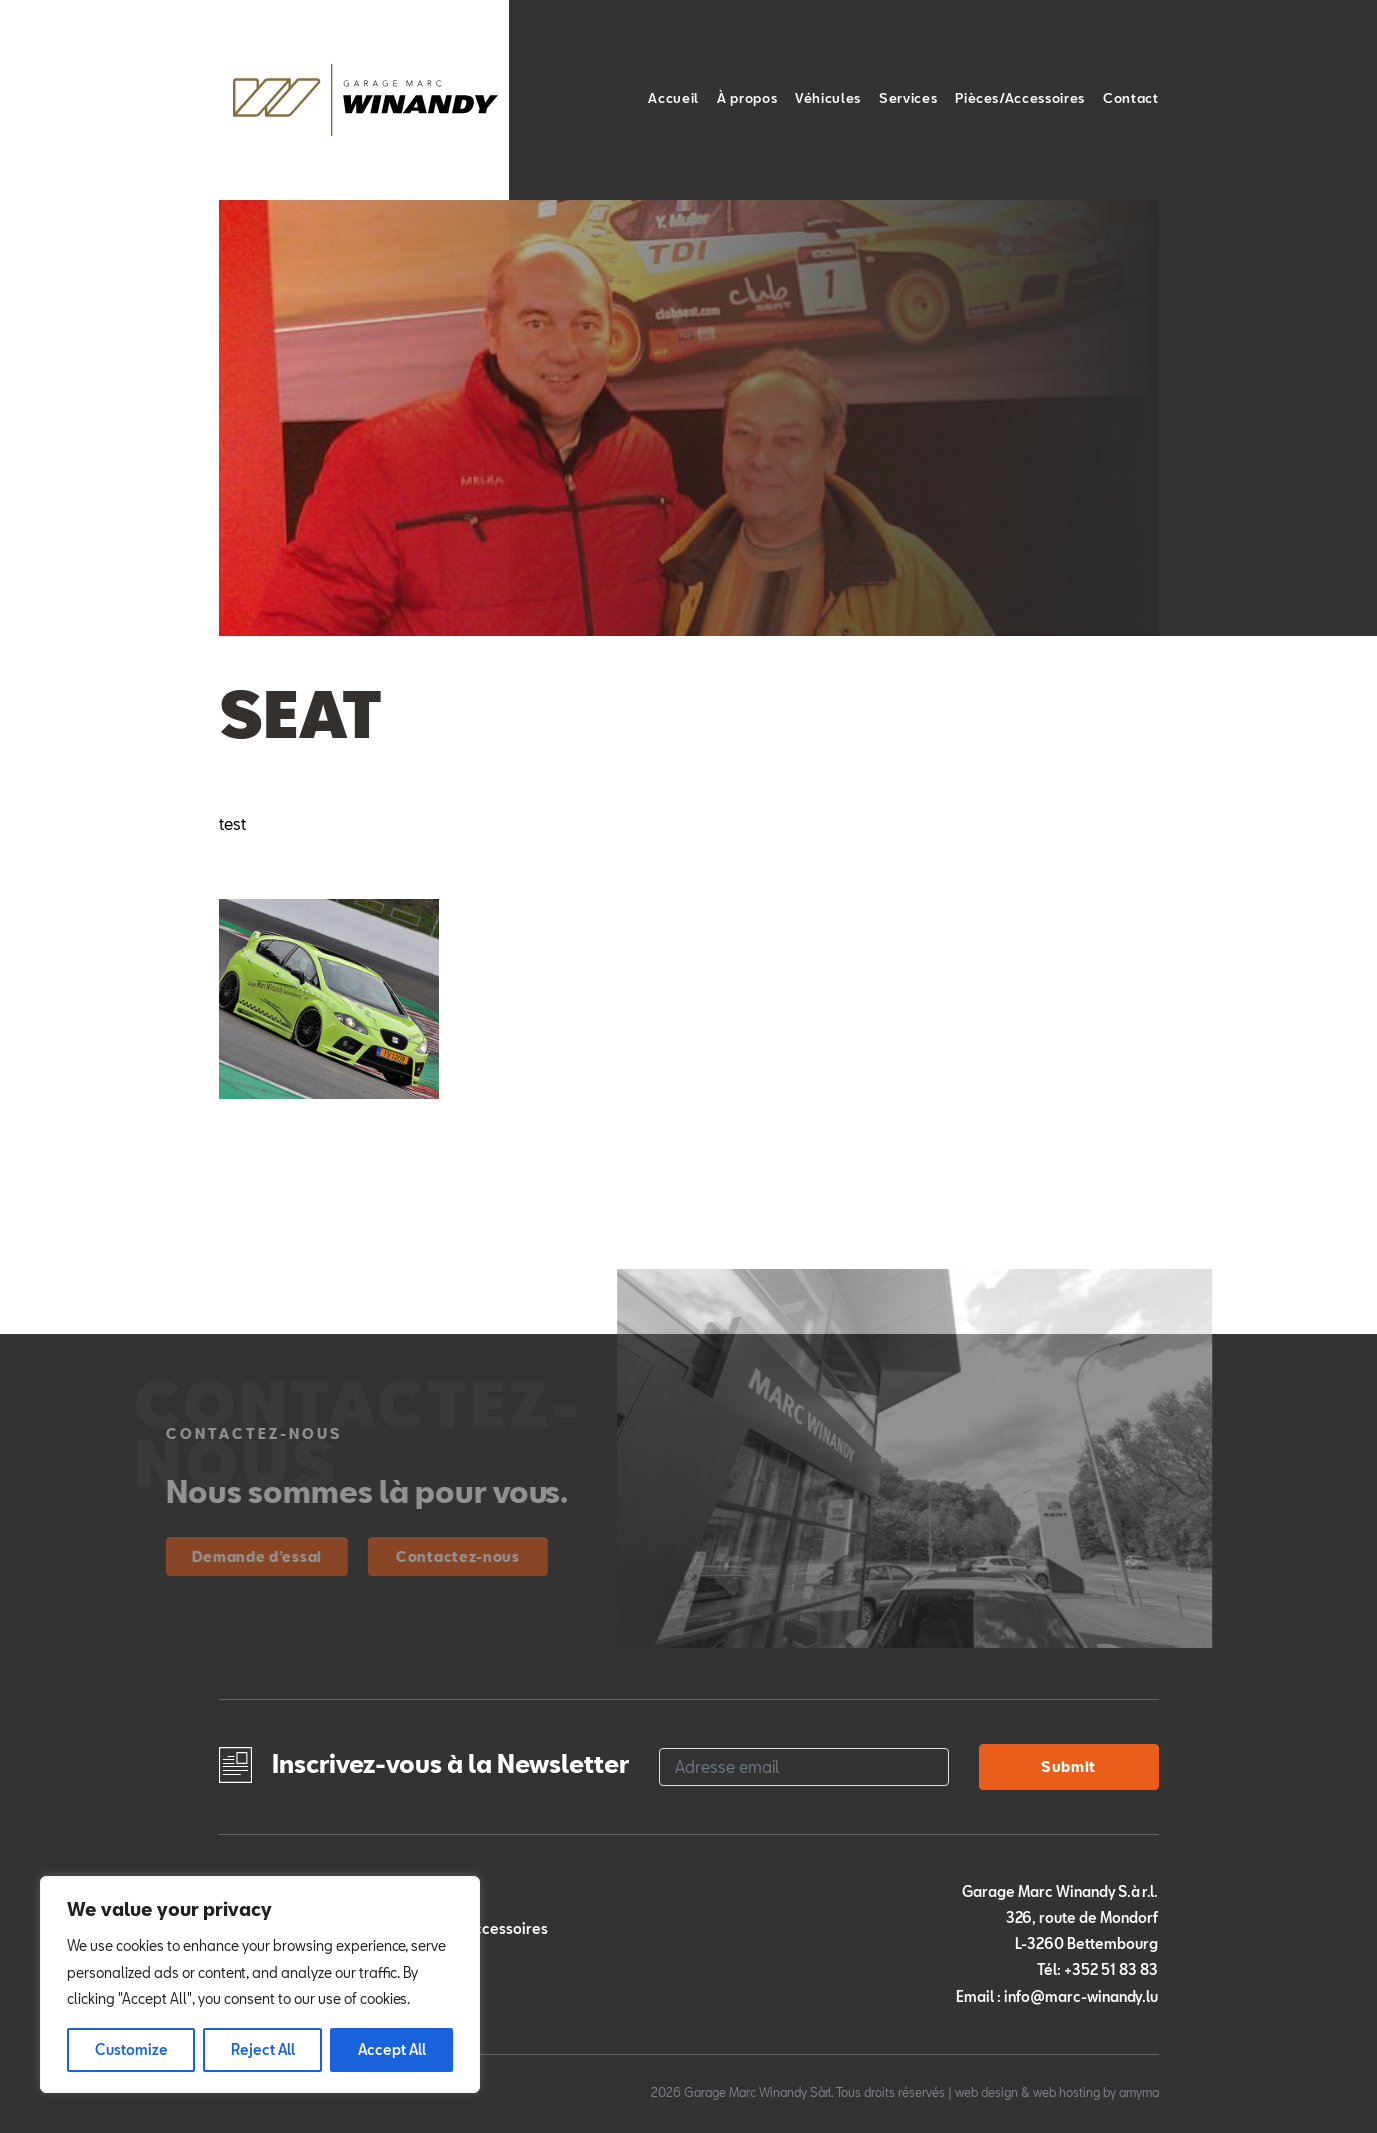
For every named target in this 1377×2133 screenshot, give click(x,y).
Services (908, 98)
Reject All (263, 2049)
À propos (747, 98)
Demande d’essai (211, 1556)
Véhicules (828, 98)
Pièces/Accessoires (1020, 98)
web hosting (1066, 2092)
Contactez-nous (412, 1556)
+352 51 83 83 (1111, 1969)
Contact (1131, 98)
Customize (131, 2049)
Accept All (392, 2049)
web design (986, 2092)
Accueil (673, 98)
